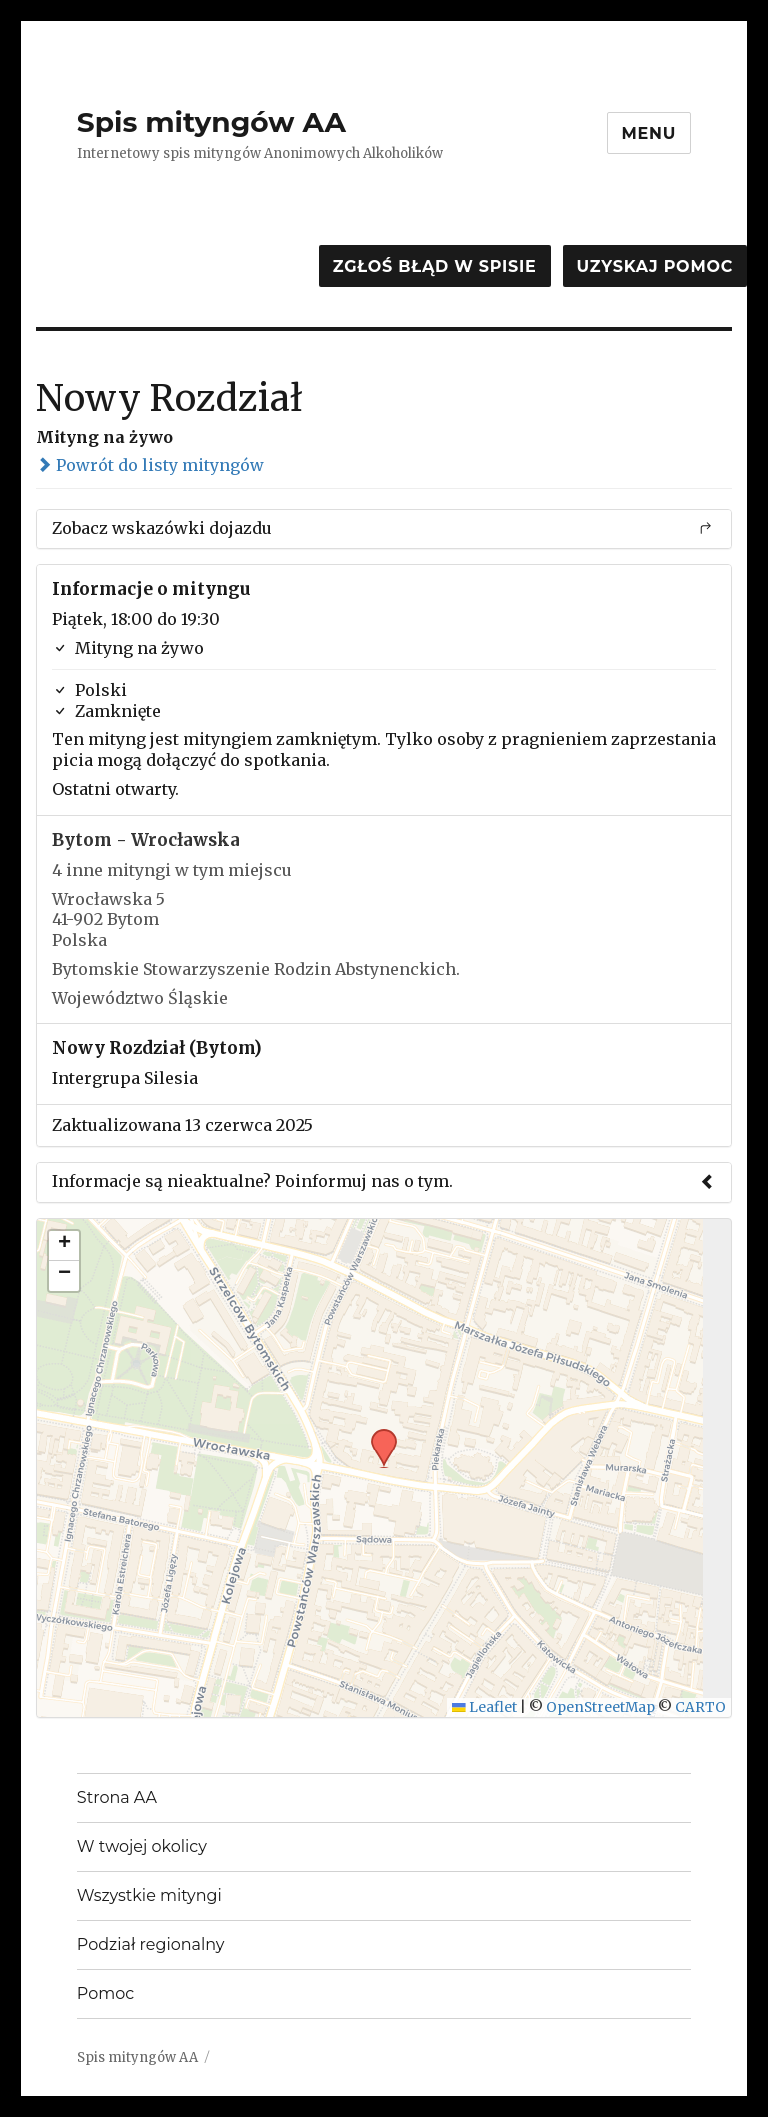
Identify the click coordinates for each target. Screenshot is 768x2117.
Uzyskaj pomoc (655, 266)
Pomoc (105, 1993)
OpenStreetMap (600, 1707)
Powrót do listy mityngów (150, 465)
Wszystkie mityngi (149, 1895)
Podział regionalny (151, 1944)
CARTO (700, 1707)
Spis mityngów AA (211, 122)
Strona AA (117, 1797)
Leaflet (484, 1707)
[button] (377, 1435)
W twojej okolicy (142, 1846)
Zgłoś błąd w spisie (435, 266)
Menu (649, 133)
